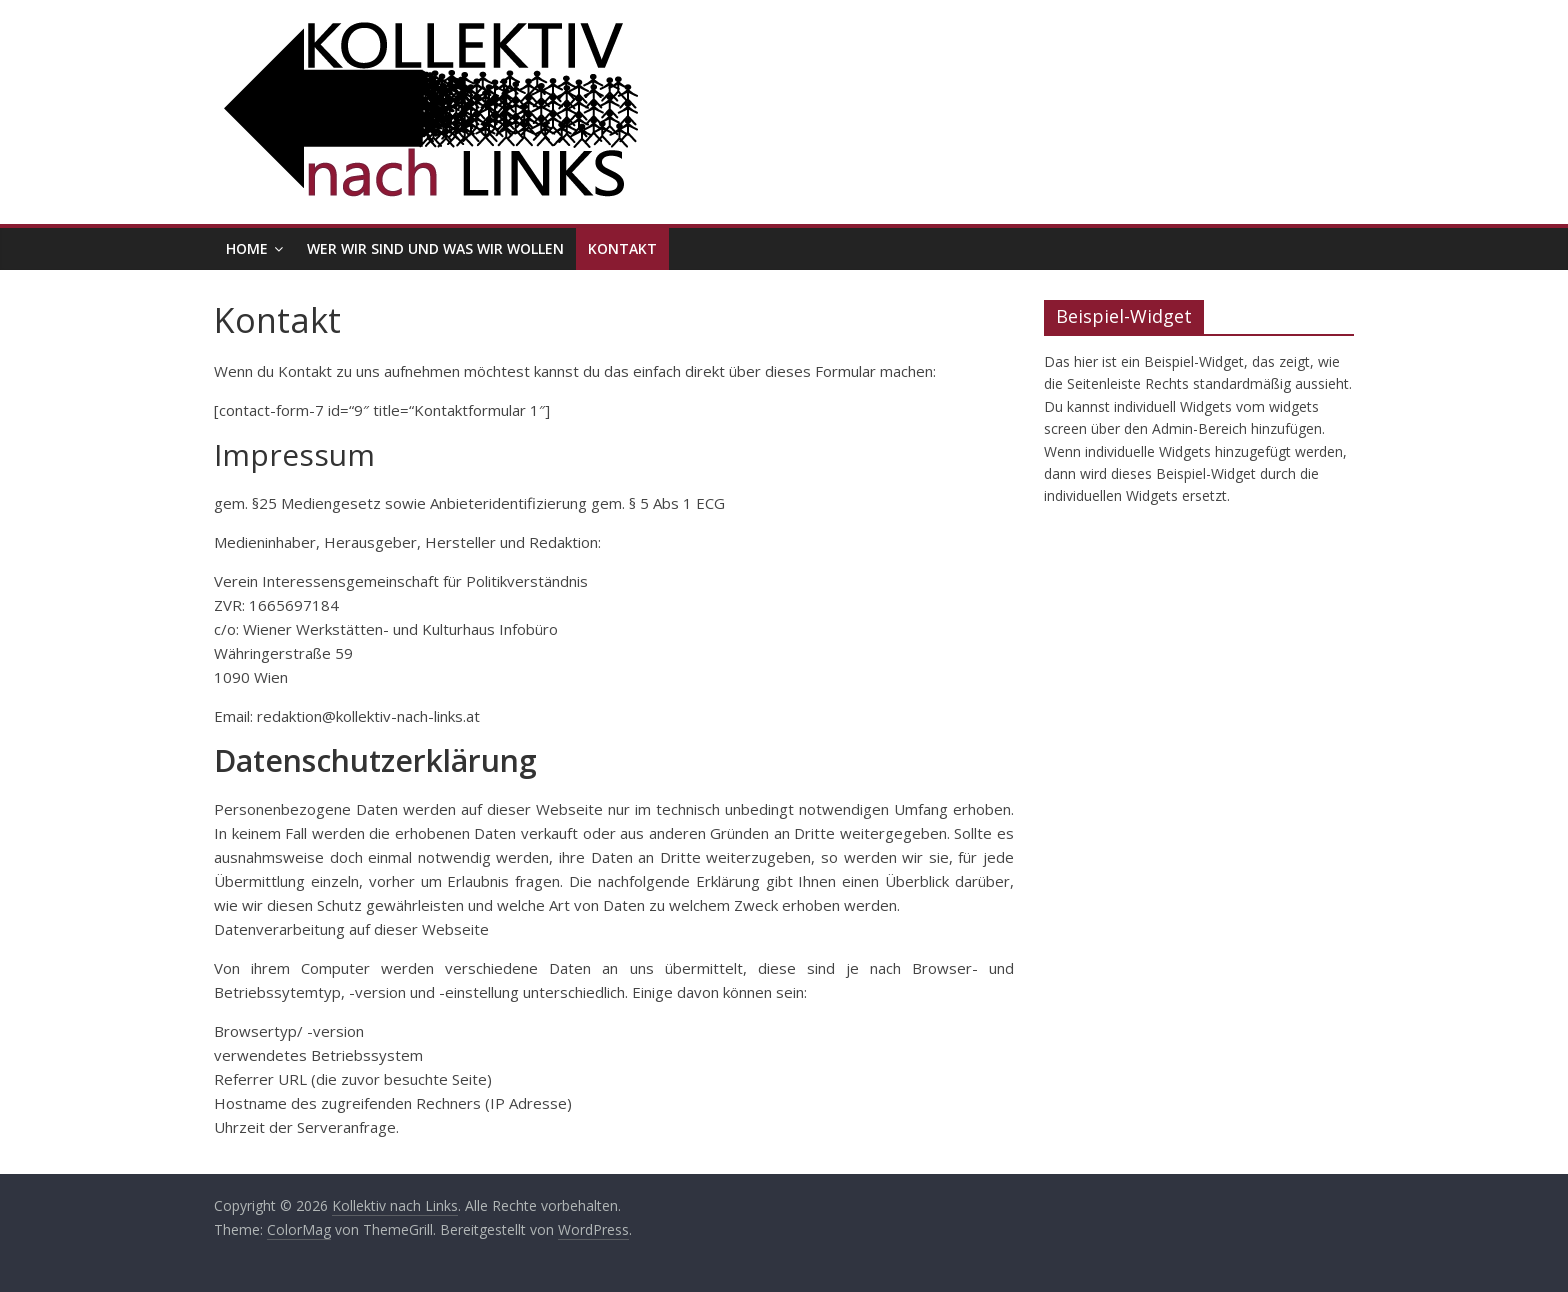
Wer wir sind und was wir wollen (435, 248)
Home (247, 248)
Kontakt (622, 248)
